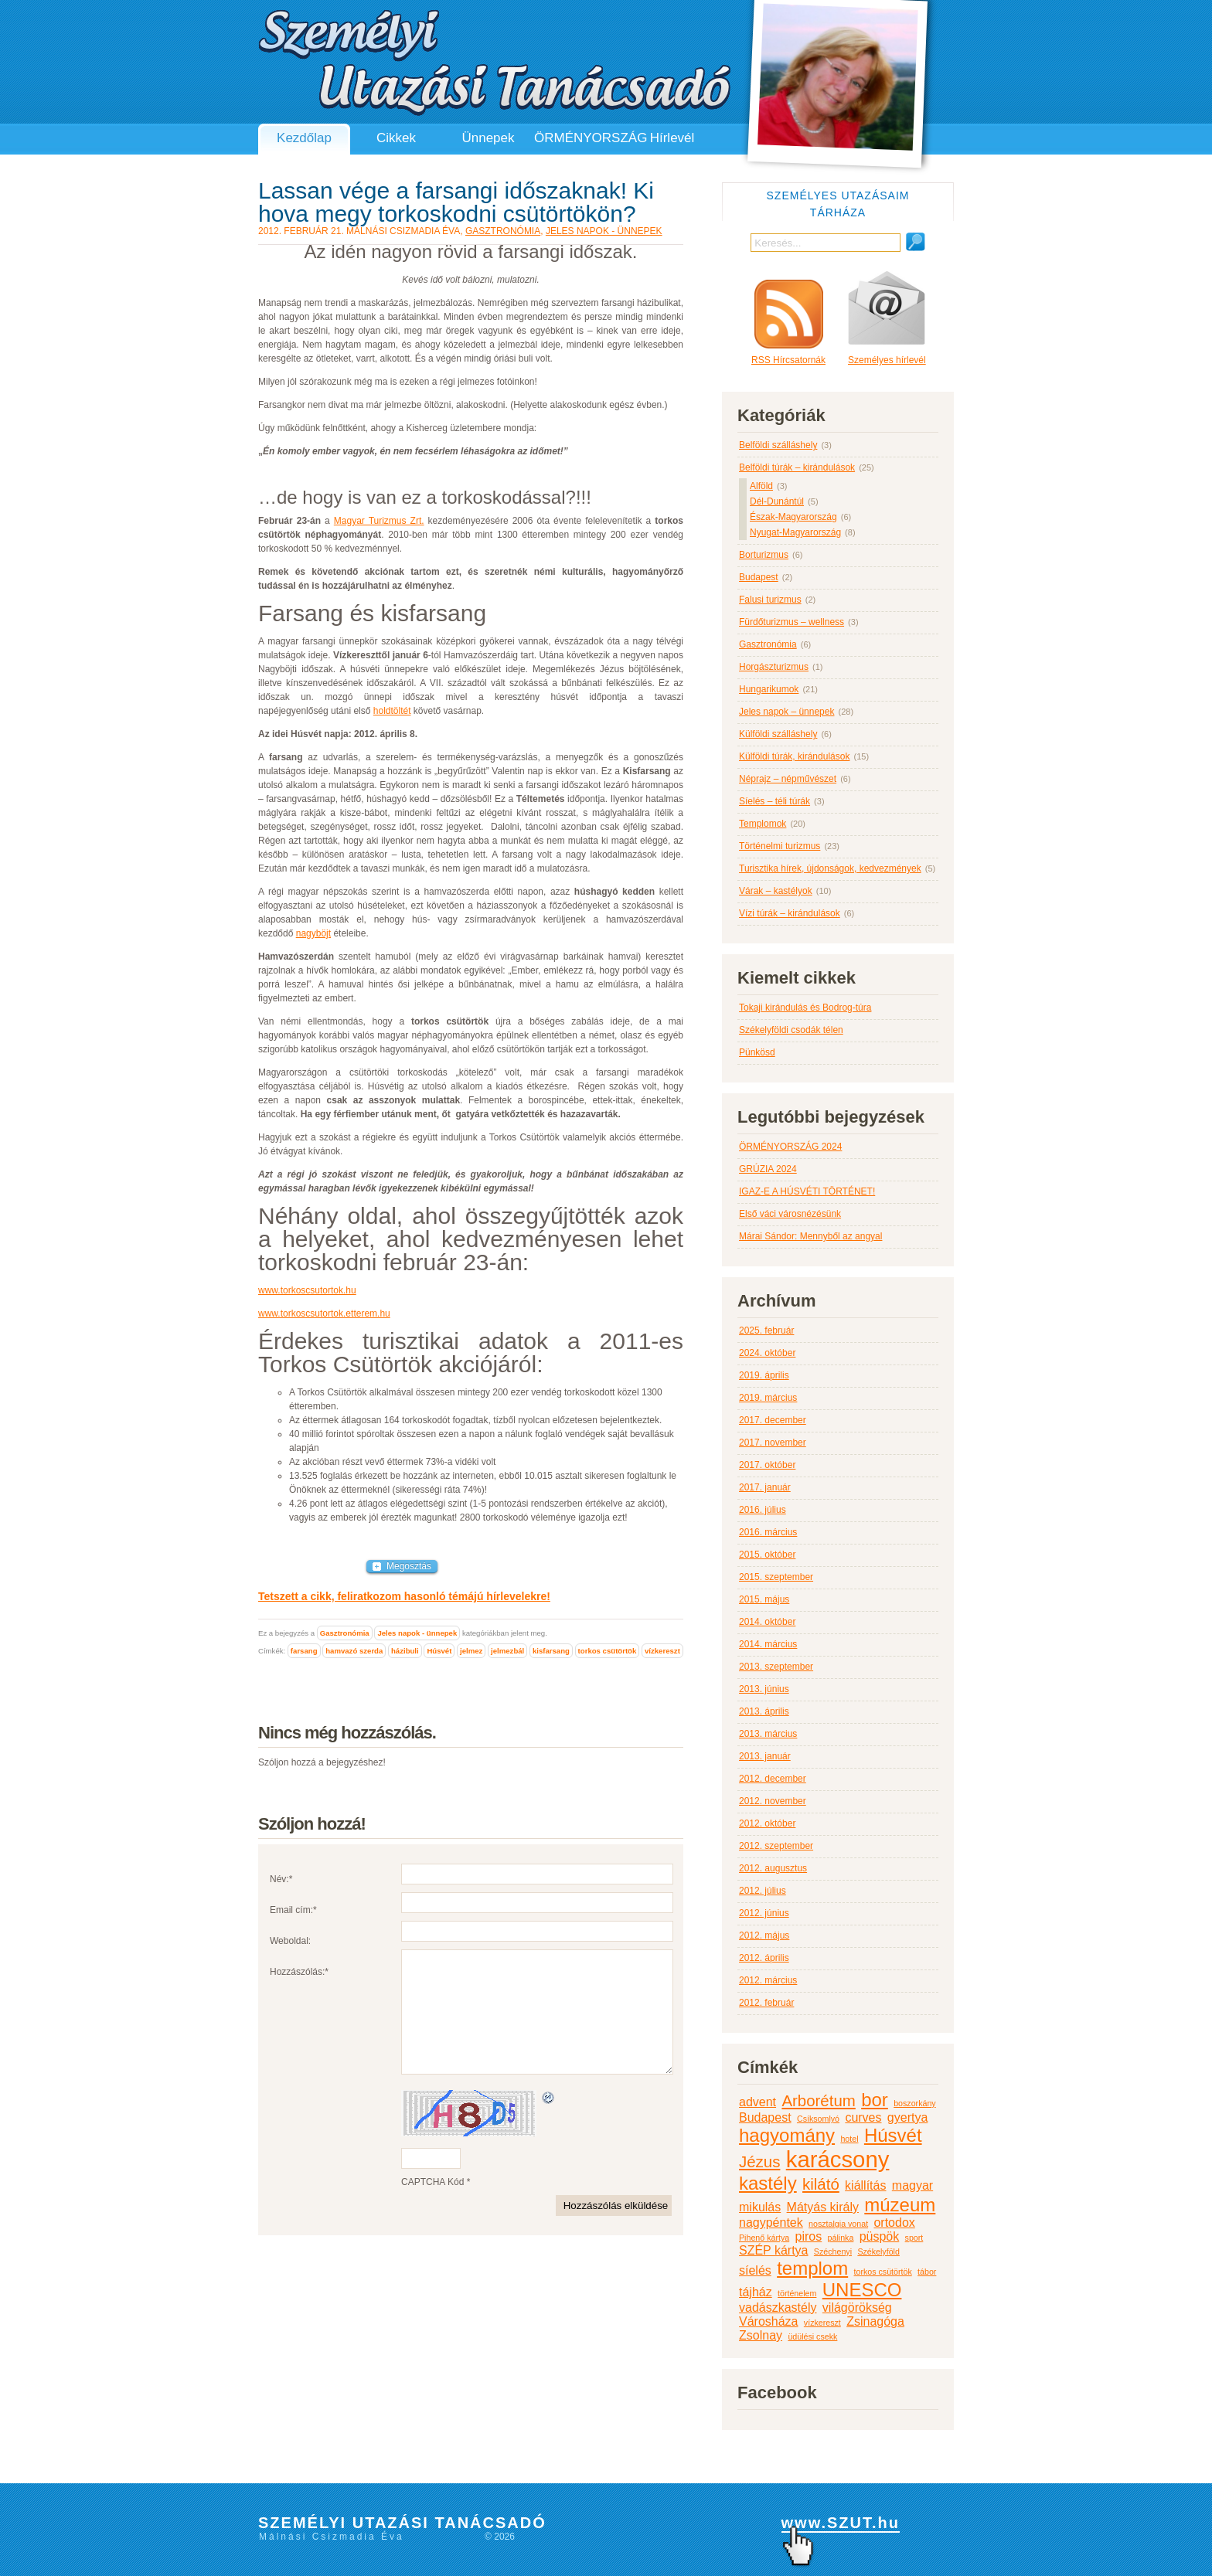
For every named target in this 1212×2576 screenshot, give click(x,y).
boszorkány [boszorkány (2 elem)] (915, 2103)
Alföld (761, 486)
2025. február (766, 1330)
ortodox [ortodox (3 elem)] (893, 2222)
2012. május (764, 1935)
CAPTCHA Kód (432, 2205)
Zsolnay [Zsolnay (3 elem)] (760, 2335)
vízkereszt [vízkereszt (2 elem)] (822, 2322)
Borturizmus (763, 554)
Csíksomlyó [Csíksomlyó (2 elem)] (818, 2118)
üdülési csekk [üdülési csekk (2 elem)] (812, 2336)
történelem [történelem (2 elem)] (797, 2293)
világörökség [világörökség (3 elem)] (857, 2307)
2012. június (764, 1913)
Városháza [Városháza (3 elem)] (768, 2321)
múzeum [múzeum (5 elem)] (899, 2204)
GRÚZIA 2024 (768, 1169)
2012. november (772, 1801)
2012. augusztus (773, 1868)
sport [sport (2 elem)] (914, 2237)
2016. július (762, 1509)
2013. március (768, 1733)
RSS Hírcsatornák (788, 322)
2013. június (764, 1689)
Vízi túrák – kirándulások (789, 913)
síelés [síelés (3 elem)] (755, 2270)
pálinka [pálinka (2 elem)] (841, 2237)
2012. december (772, 1778)
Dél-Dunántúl (777, 501)
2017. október (767, 1465)
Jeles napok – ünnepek (786, 711)
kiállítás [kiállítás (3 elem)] (865, 2185)
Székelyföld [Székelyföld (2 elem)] (878, 2251)
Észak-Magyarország (793, 516)
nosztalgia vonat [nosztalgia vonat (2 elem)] (838, 2223)
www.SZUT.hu (840, 2522)
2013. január (765, 1756)
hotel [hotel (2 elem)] (849, 2138)
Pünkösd (757, 1052)
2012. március (768, 1980)
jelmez (471, 1651)
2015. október (767, 1554)
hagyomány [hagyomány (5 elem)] (787, 2135)
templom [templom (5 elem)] (812, 2268)
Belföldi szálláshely (778, 445)
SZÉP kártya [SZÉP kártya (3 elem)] (774, 2250)
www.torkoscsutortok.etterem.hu (324, 1313)
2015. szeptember (776, 1577)
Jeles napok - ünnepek (604, 231)
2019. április (764, 1375)
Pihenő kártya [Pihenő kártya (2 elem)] (764, 2237)
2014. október (767, 1621)
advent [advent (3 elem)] (757, 2102)
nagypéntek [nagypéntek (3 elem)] (771, 2222)
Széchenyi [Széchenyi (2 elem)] (833, 2251)
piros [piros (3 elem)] (808, 2236)
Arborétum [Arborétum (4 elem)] (818, 2100)
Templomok (762, 823)
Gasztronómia (502, 231)
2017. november (772, 1442)
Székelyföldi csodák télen (791, 1030)
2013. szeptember (776, 1666)
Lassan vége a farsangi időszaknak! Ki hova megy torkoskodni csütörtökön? (456, 202)
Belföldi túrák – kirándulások (797, 467)
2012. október (767, 1823)
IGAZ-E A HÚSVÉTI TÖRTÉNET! (807, 1191)
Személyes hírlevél (887, 317)
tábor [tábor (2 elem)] (927, 2271)
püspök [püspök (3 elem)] (880, 2236)
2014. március (768, 1644)
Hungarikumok (768, 689)
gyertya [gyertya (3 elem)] (907, 2117)
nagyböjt (313, 933)
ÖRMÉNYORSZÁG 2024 (790, 1146)
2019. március (768, 1397)
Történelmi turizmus (779, 846)
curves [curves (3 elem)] (863, 2117)
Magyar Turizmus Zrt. (379, 520)
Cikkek (396, 138)
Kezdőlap (304, 138)
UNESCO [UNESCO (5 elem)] (862, 2289)
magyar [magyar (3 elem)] (912, 2185)
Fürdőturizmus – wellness (791, 622)
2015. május (764, 1599)
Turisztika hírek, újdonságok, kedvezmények (830, 868)
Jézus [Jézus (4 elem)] (759, 2161)
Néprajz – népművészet (787, 778)
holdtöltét (392, 710)
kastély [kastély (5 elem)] (768, 2183)
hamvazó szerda (354, 1651)
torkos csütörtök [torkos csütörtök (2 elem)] (883, 2271)
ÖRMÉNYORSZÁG (580, 138)
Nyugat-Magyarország (795, 532)
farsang (304, 1651)
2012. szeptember (776, 1845)
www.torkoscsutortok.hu (307, 1290)
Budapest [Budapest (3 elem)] (765, 2117)
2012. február (766, 2002)
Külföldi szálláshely (778, 734)
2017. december (772, 1420)
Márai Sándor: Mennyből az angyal (810, 1236)
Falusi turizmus (770, 599)
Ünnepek (487, 138)
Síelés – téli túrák (774, 801)
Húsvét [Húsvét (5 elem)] (893, 2135)
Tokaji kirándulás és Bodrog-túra (805, 1007)
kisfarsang (551, 1651)
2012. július (762, 1890)
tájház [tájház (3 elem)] (755, 2292)
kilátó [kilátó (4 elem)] (820, 2184)
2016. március (768, 1532)
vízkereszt (662, 1651)
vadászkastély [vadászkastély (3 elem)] (778, 2307)
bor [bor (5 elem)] (874, 2099)
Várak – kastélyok (775, 890)
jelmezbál (507, 1651)
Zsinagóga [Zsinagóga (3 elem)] (875, 2321)
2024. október (767, 1352)
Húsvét (439, 1651)
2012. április (764, 1957)
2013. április (764, 1711)
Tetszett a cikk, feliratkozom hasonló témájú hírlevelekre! (404, 1596)
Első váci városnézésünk (790, 1213)
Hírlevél (672, 138)
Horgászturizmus (774, 666)
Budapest (758, 577)
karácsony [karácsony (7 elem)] (838, 2159)
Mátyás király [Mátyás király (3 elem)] (823, 2207)
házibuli (405, 1651)
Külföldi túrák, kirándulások (794, 756)
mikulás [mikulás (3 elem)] (760, 2207)
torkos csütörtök (607, 1651)
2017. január (765, 1487)
